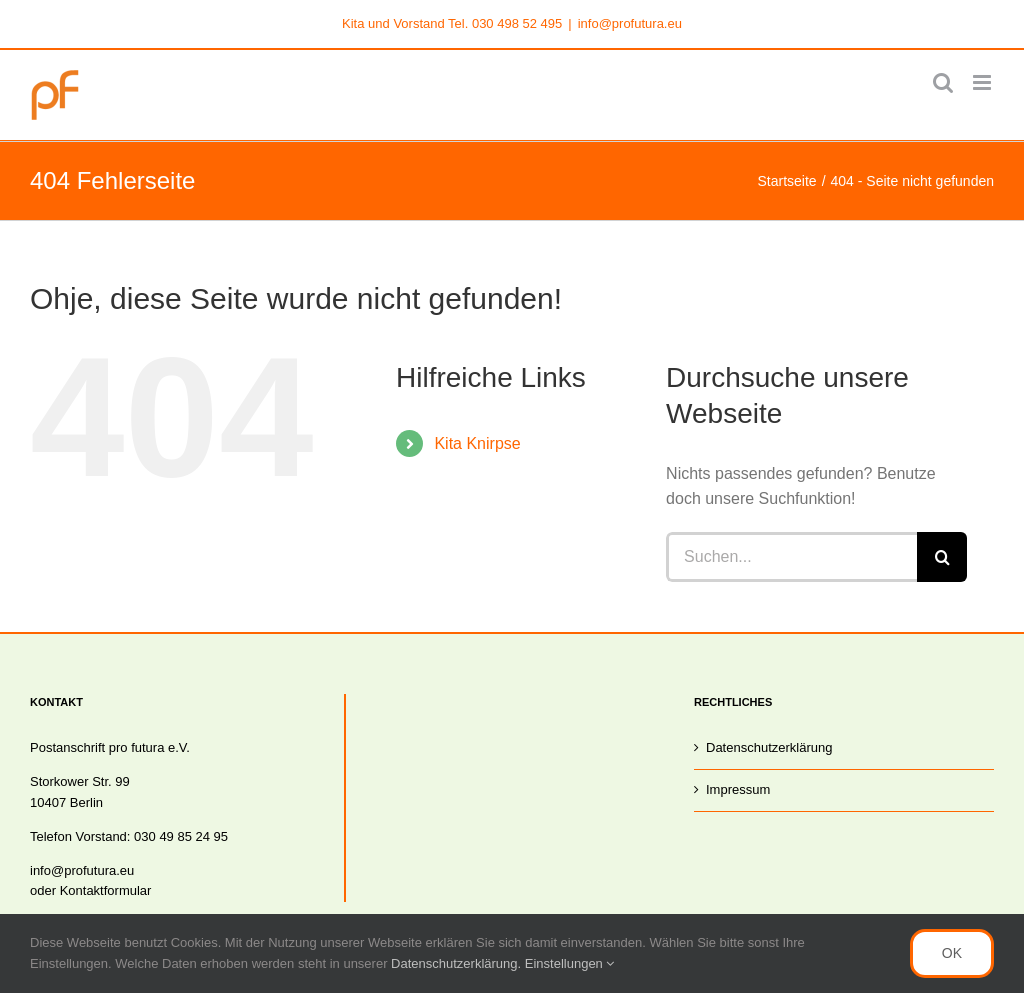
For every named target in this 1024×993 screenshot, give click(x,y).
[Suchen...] (791, 557)
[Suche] (942, 557)
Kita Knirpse (477, 443)
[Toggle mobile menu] (983, 82)
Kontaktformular (106, 890)
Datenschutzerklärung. (458, 963)
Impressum (738, 789)
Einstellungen (570, 963)
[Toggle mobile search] (943, 82)
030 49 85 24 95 (181, 836)
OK (952, 953)
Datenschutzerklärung (769, 747)
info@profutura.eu (630, 23)
